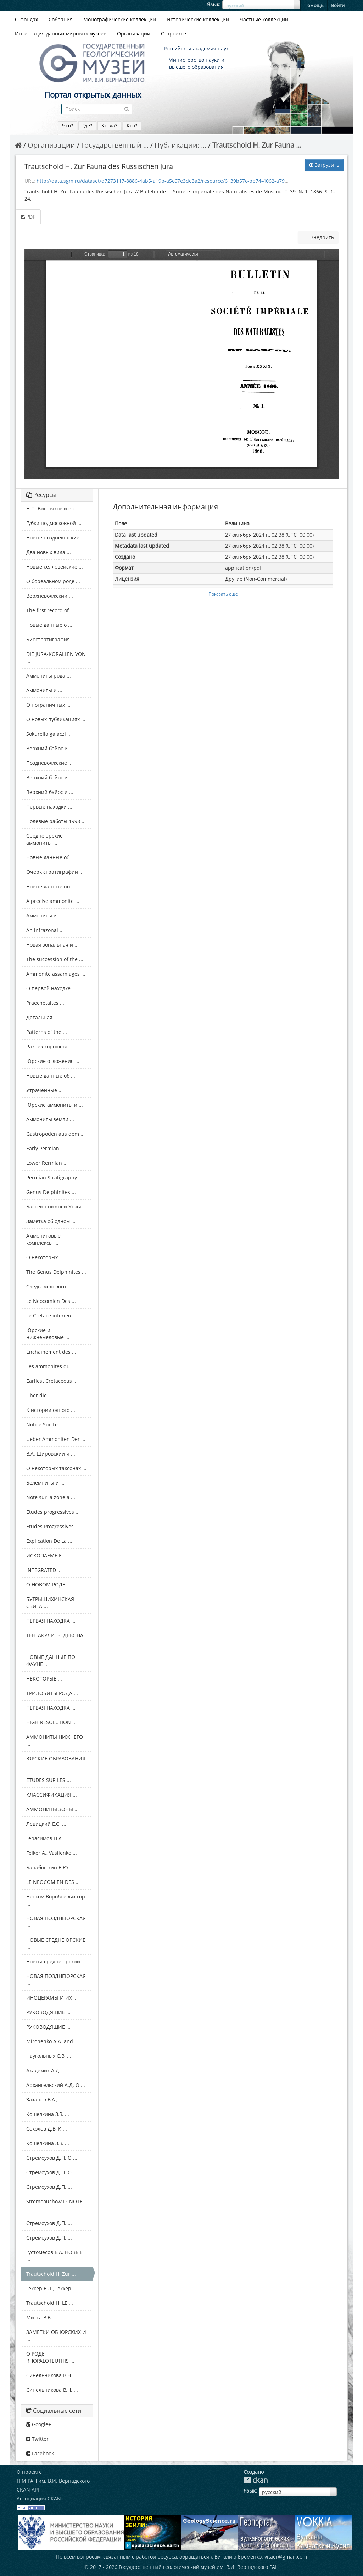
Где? (87, 125)
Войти (338, 5)
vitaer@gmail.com (285, 2556)
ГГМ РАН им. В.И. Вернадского (53, 2480)
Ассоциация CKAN (39, 2498)
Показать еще (223, 594)
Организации (133, 33)
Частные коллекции (264, 19)
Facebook (40, 2453)
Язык (213, 4)
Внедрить (321, 237)
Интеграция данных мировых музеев (60, 33)
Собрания (61, 19)
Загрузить (324, 164)
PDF (28, 216)
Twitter (37, 2438)
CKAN (256, 2480)
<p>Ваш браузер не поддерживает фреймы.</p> (181, 364)
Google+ (38, 2424)
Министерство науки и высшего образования (196, 63)
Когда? (109, 125)
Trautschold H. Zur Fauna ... (256, 145)
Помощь (314, 5)
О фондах (26, 19)
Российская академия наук (196, 48)
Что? (67, 125)
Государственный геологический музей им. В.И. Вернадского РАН (199, 2567)
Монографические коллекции (119, 19)
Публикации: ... (180, 145)
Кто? (132, 125)
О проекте (173, 33)
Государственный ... (115, 145)
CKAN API (28, 2489)
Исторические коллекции (198, 19)
